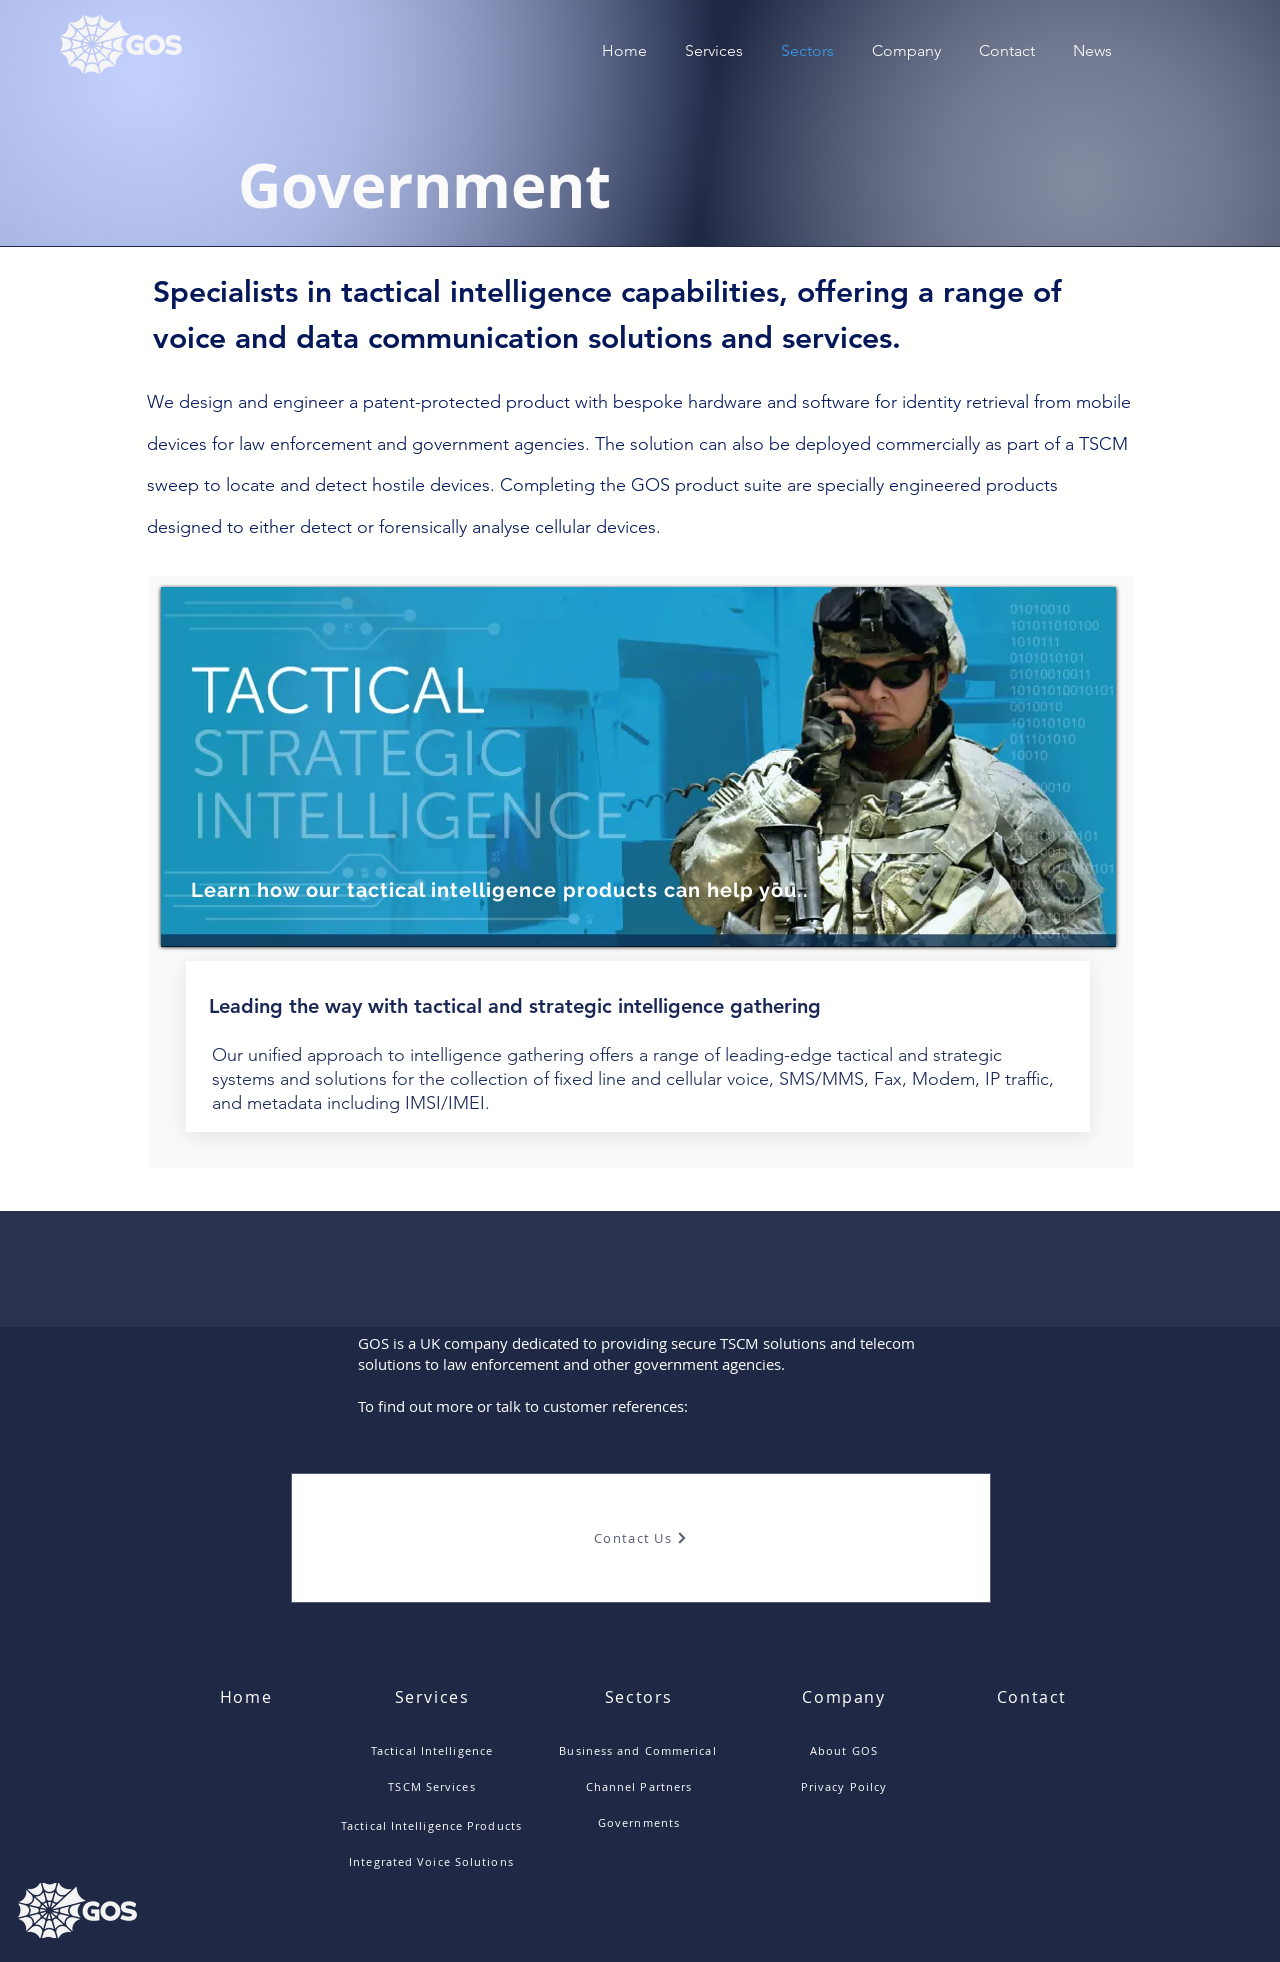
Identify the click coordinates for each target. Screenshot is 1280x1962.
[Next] (1084, 767)
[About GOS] (846, 1750)
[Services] (434, 1697)
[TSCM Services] (434, 1786)
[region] (638, 766)
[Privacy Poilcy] (846, 1786)
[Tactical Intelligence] (434, 1750)
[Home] (248, 1697)
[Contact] (1034, 1697)
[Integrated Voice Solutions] (433, 1861)
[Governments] (641, 1822)
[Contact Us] (641, 1538)
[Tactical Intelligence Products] (433, 1825)
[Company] (846, 1697)
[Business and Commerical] (640, 1750)
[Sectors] (641, 1697)
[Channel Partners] (641, 1786)
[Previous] (193, 767)
